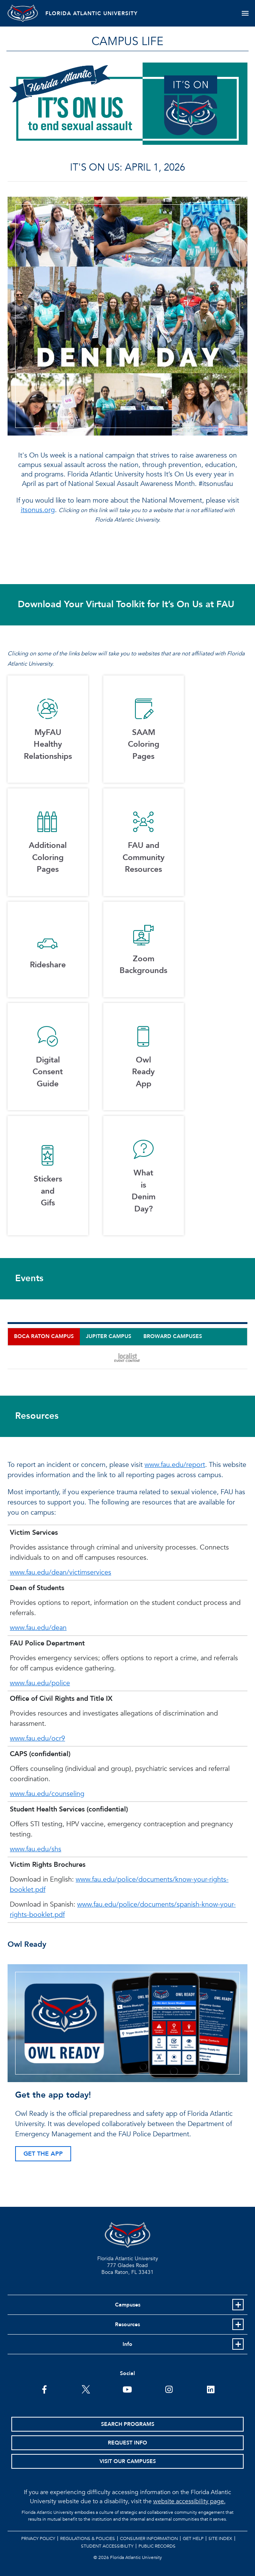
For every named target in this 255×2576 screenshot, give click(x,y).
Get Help (193, 2538)
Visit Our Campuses (128, 2461)
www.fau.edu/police (40, 1683)
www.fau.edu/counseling (47, 1794)
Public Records (157, 2546)
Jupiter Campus (108, 1336)
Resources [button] (127, 2324)
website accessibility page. (189, 2501)
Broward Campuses (172, 1336)
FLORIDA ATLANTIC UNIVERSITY (91, 13)
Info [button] (127, 2344)
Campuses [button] (127, 2304)
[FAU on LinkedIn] (210, 2389)
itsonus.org (38, 510)
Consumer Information (149, 2538)
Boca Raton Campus (44, 1336)
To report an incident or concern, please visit (76, 1465)
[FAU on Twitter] (86, 2389)
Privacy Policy (38, 2538)
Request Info (127, 2442)
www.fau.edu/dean (38, 1628)
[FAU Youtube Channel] (127, 2389)
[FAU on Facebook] (44, 2389)
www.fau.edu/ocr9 (37, 1738)
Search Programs (127, 2424)
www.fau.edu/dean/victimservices (60, 1572)
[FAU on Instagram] (169, 2389)
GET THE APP (43, 2154)
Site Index (220, 2538)
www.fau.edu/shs (35, 1849)
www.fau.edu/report (175, 1465)
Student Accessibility (107, 2546)
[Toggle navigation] (245, 13)
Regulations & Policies (87, 2538)
